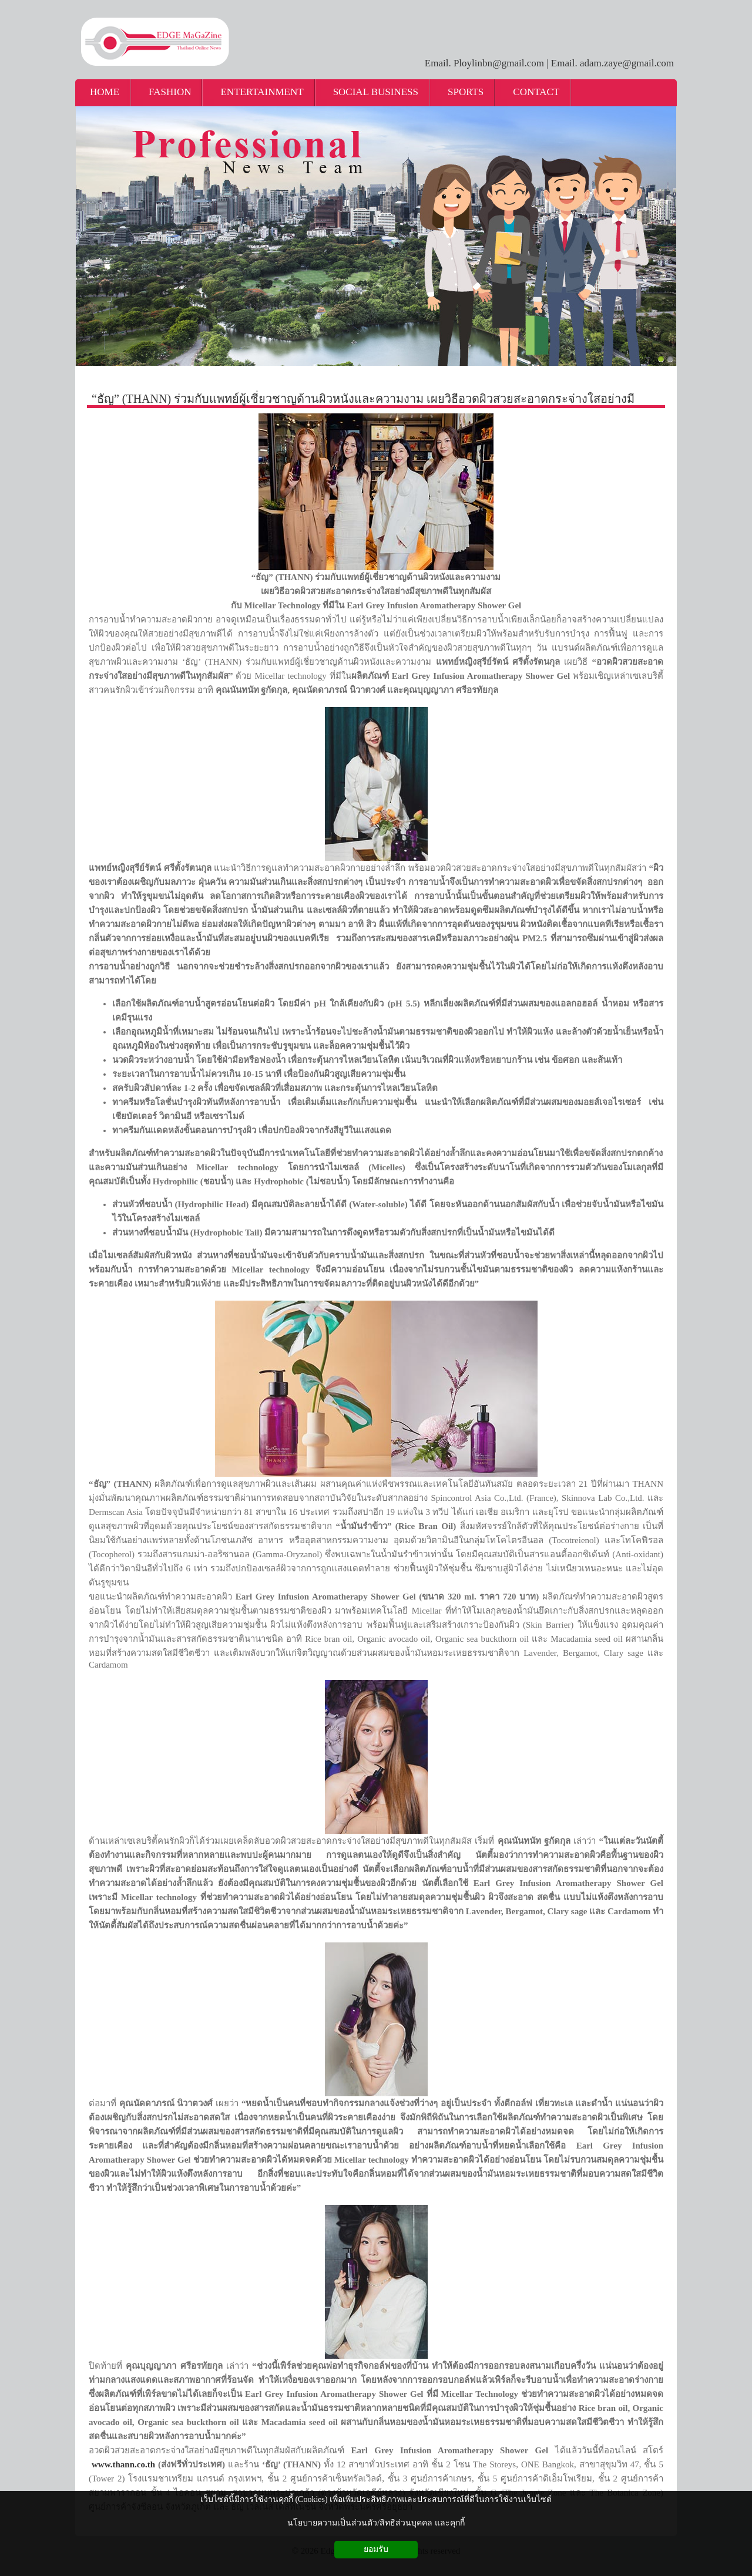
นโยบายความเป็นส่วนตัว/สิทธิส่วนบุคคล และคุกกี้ (375, 2522)
